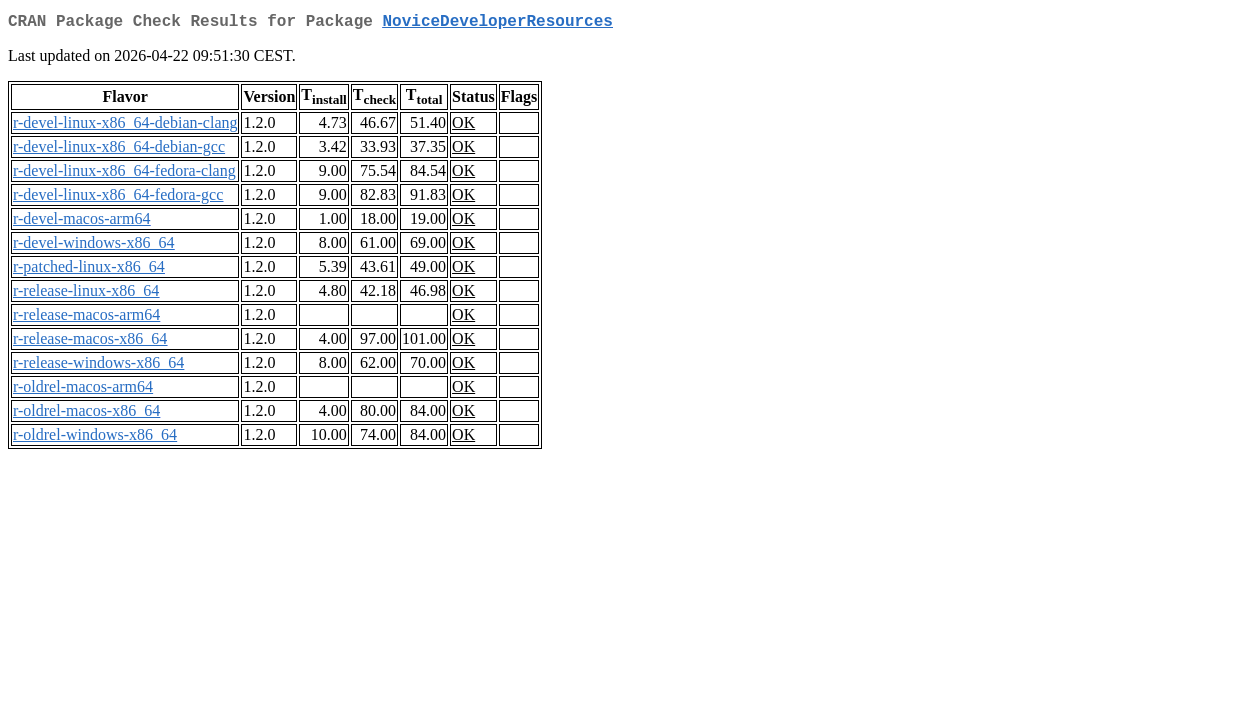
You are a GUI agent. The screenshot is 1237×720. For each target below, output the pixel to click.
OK (463, 126)
